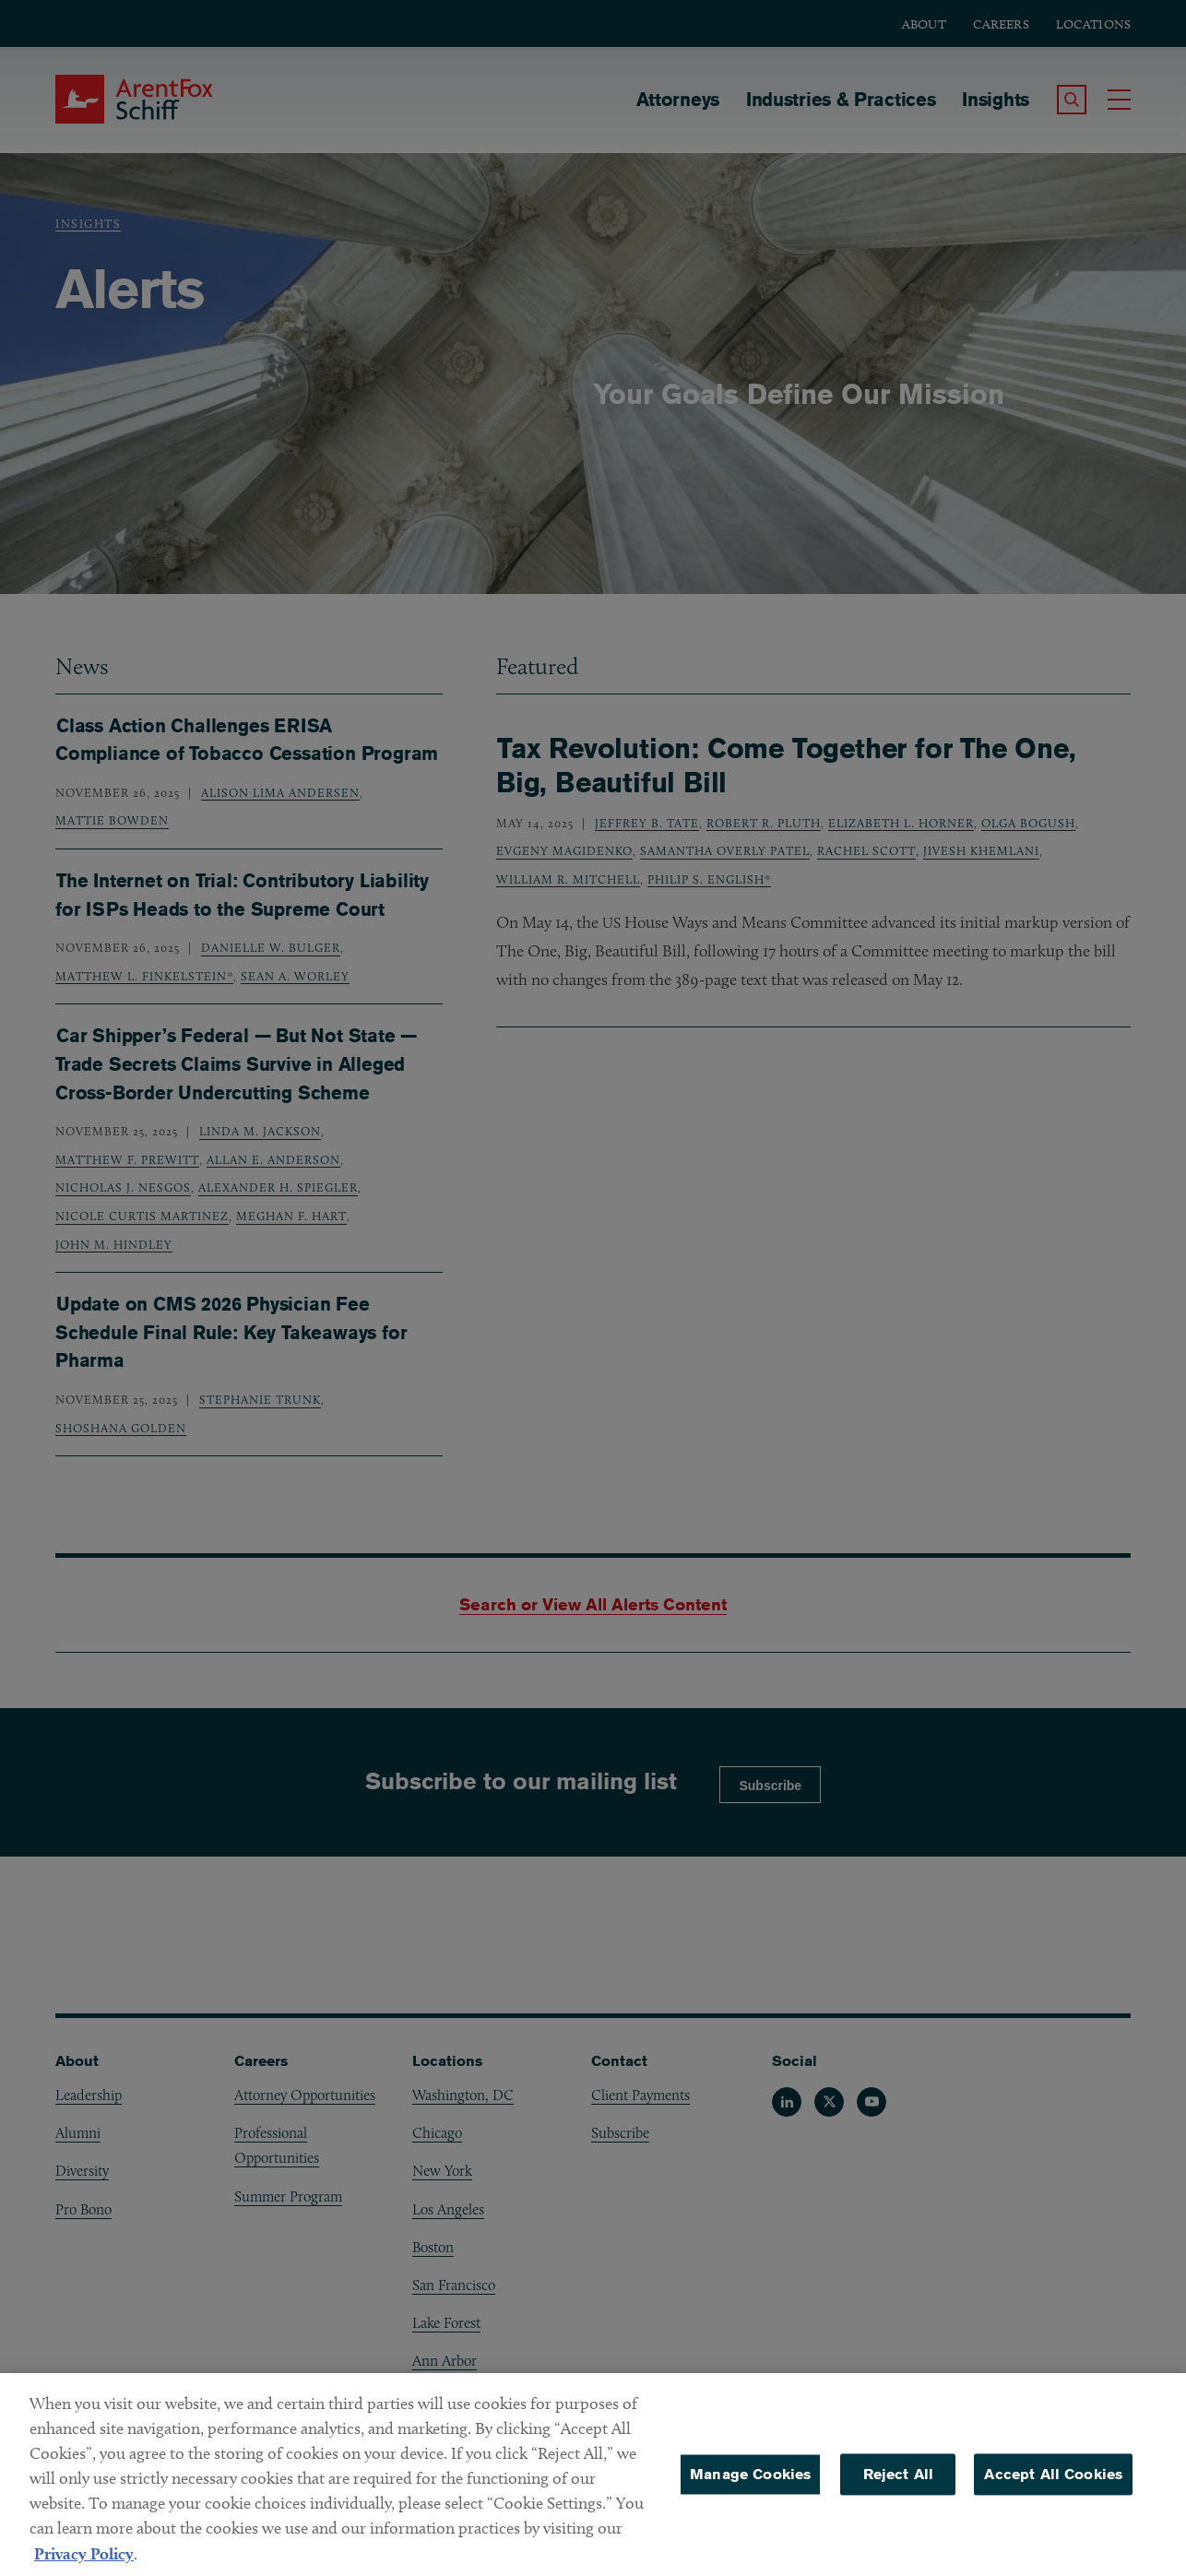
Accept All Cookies (1053, 2489)
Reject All (898, 2489)
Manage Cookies (750, 2489)
